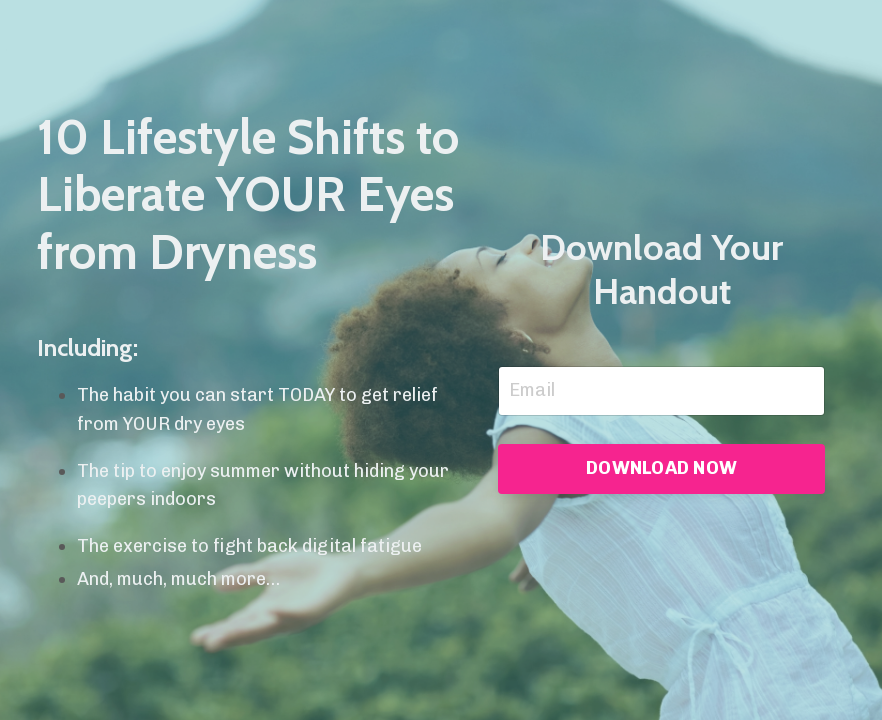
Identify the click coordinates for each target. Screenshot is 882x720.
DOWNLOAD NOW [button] (661, 468)
